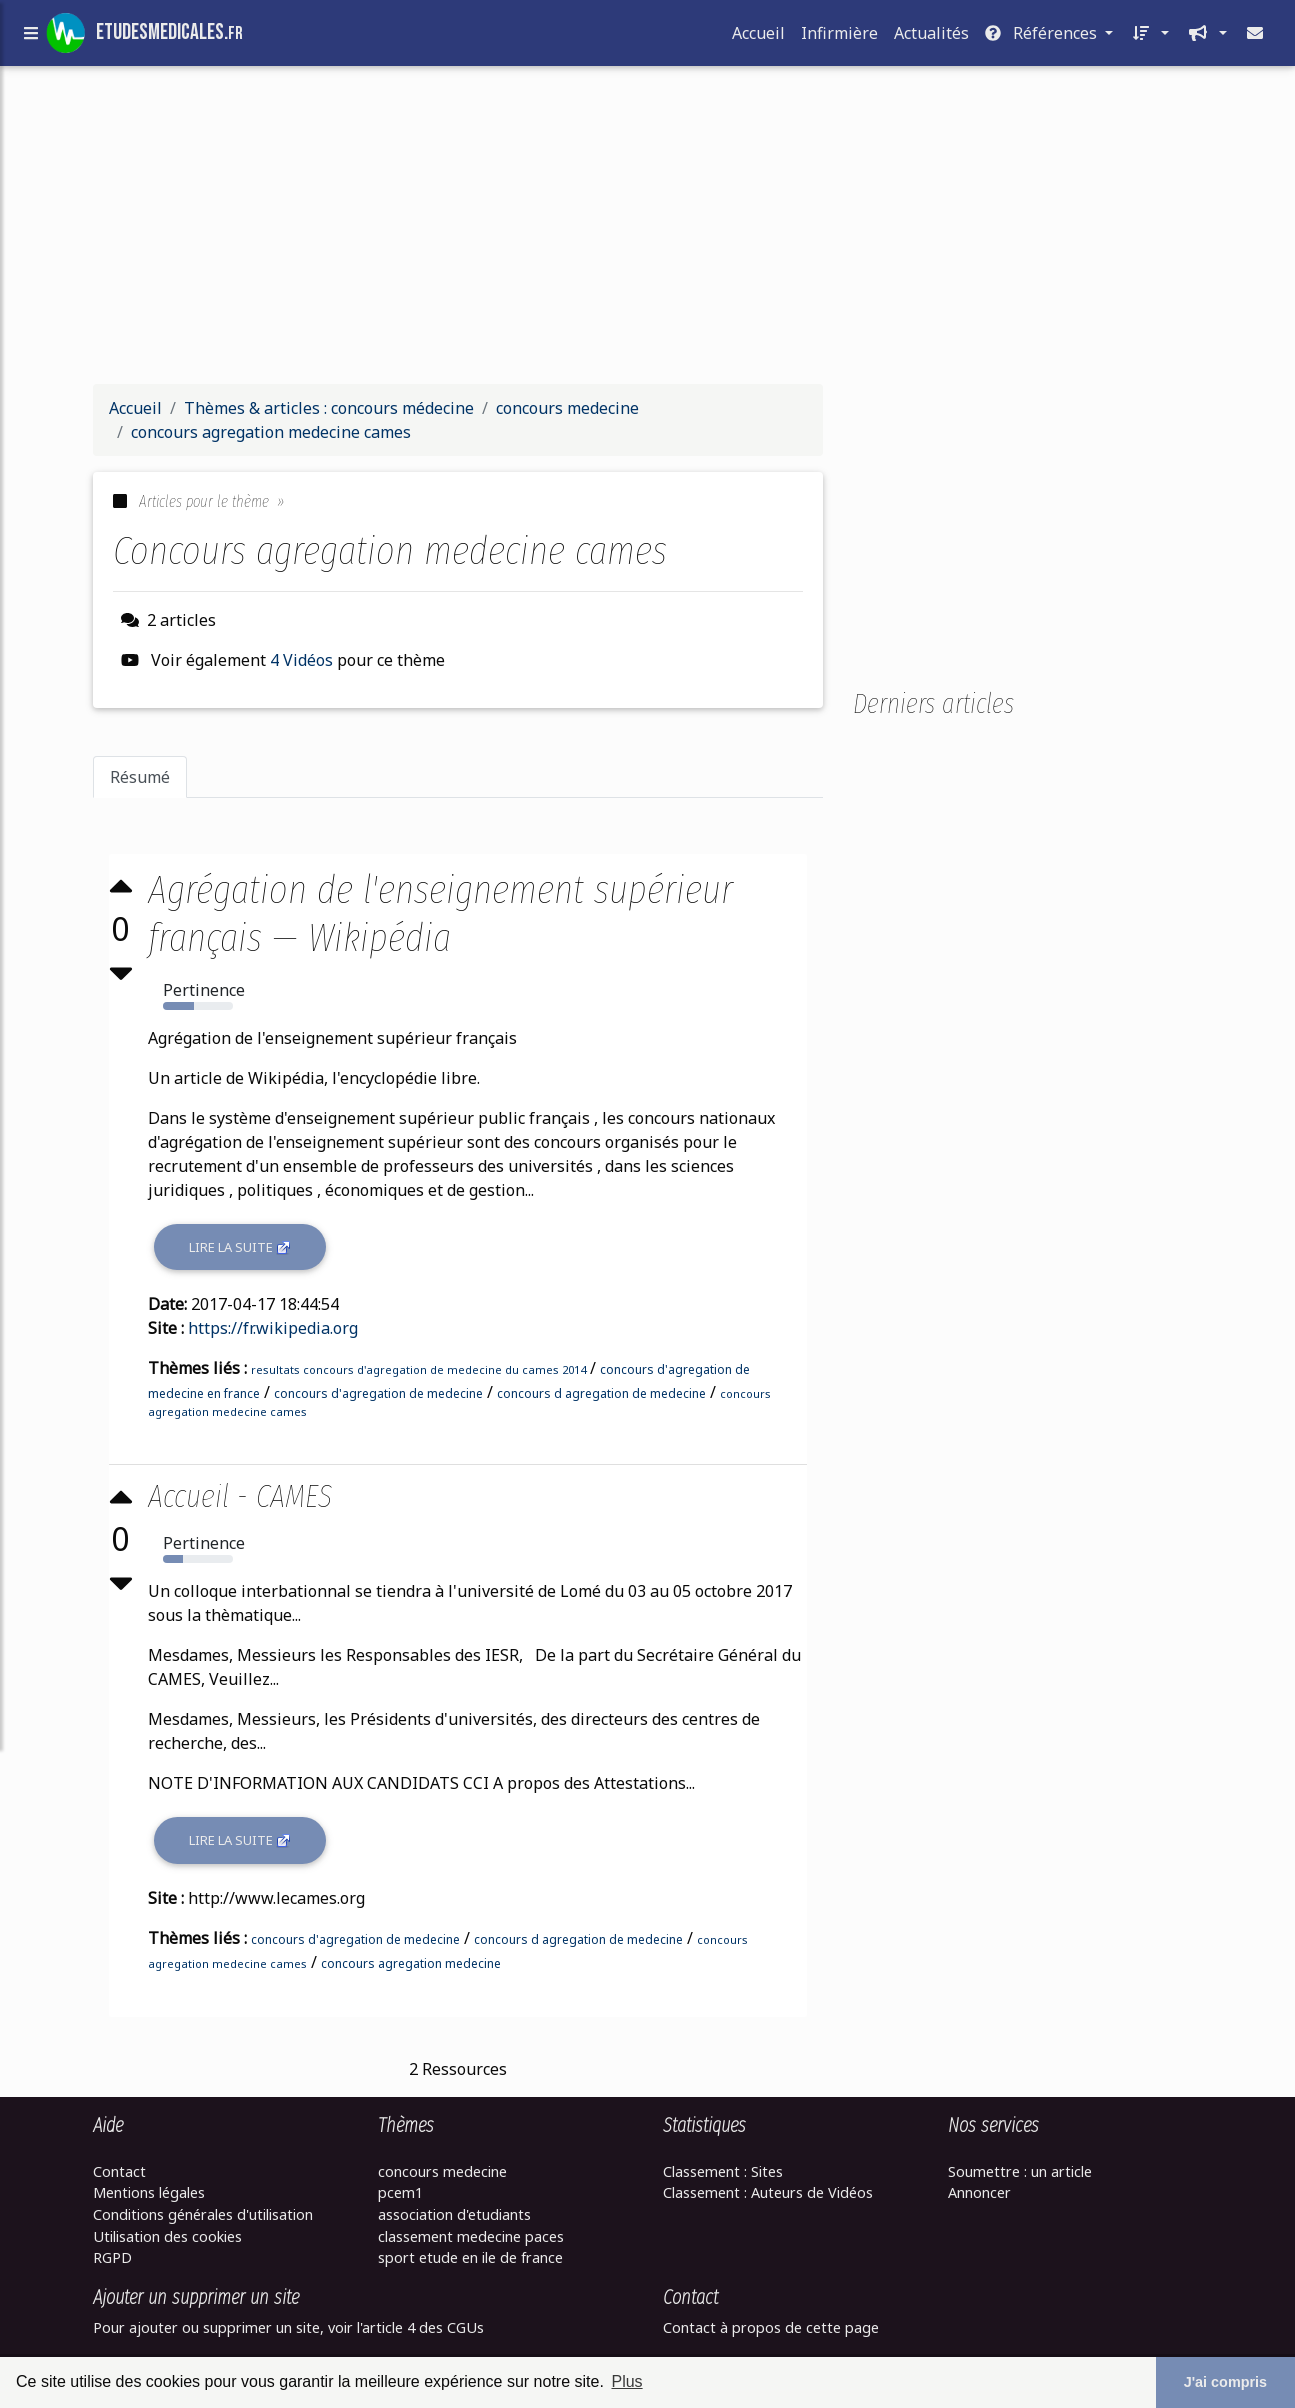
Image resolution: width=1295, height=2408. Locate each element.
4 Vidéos (303, 660)
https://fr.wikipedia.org (275, 1328)
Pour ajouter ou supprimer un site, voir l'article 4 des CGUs (288, 2327)
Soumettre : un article (1020, 2171)
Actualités (931, 37)
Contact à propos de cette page (771, 2327)
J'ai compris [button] (1225, 2382)
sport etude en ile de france (470, 2257)
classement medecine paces (471, 2236)
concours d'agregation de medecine (380, 1393)
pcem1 (400, 2192)
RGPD (112, 2257)
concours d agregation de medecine (603, 1393)
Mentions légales (149, 2192)
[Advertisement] (648, 228)
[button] (1149, 37)
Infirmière (839, 37)
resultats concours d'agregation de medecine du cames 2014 (420, 1369)
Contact (119, 2171)
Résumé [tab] (140, 777)
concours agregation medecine (413, 1963)
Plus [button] (626, 2381)
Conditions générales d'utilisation (203, 2214)
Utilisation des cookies (167, 2236)
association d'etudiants (454, 2214)
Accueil (758, 37)
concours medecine (442, 2171)
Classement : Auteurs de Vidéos (768, 2192)
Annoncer (979, 2192)
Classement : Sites (723, 2171)
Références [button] (1043, 37)
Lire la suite (241, 1247)
